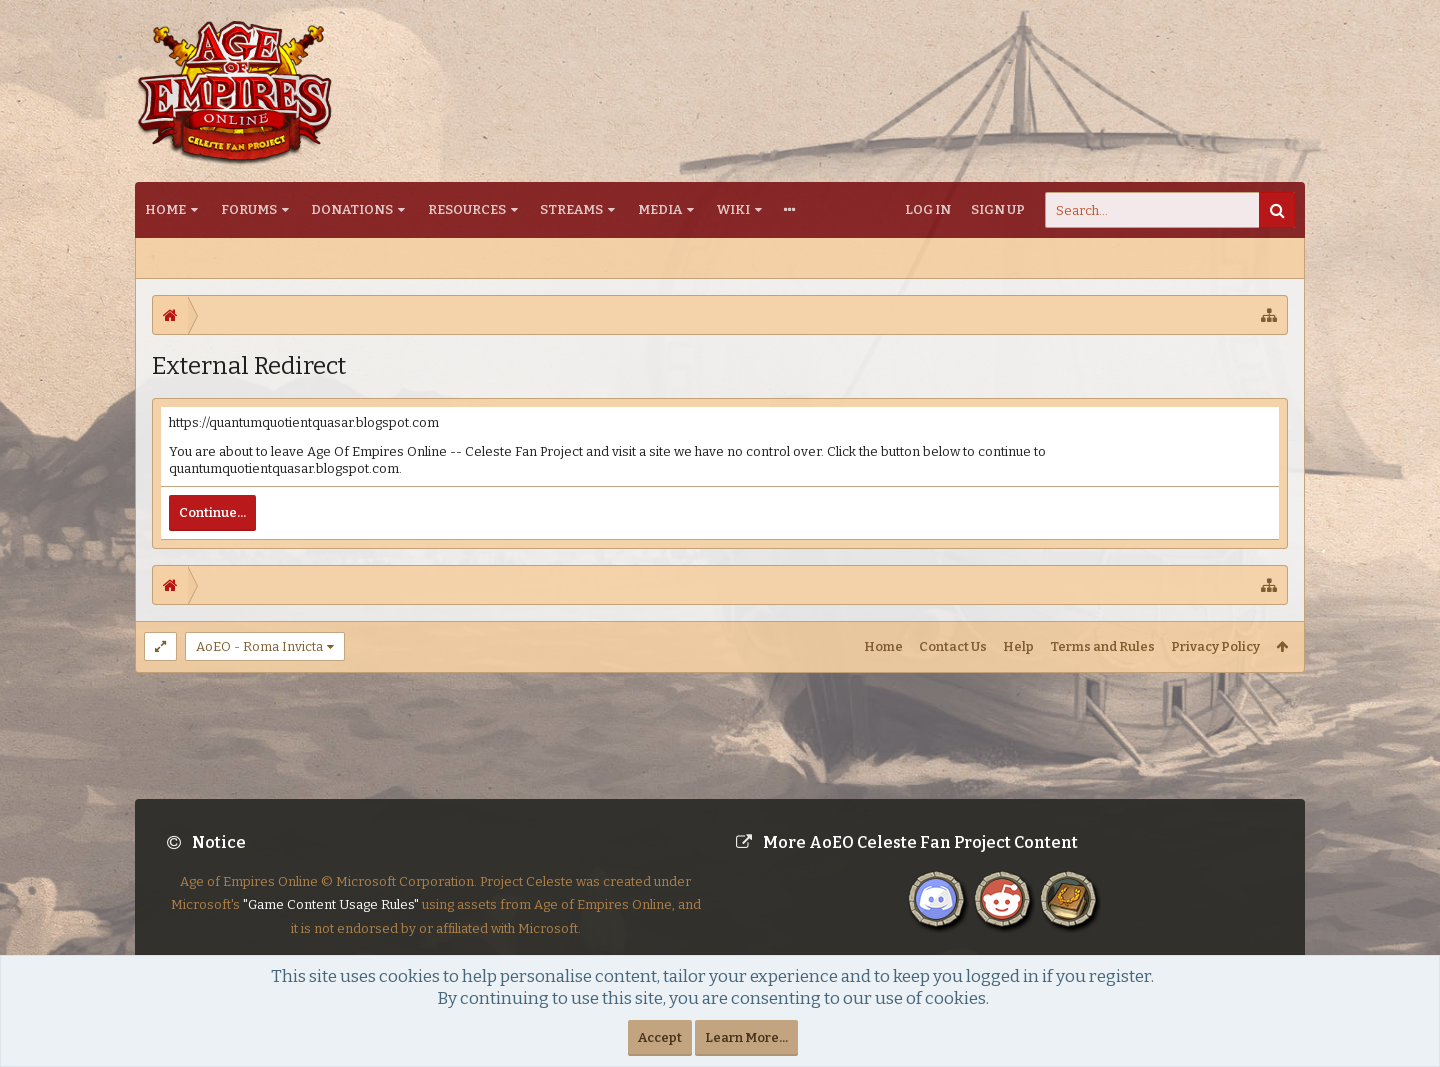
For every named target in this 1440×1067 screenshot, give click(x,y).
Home (165, 209)
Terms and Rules (1102, 646)
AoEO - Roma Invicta (259, 646)
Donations (352, 209)
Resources (467, 209)
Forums (249, 209)
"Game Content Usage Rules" (331, 920)
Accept (660, 1037)
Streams (571, 209)
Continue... (212, 512)
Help (1018, 646)
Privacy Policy (1215, 646)
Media (660, 209)
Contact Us (953, 646)
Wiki (733, 209)
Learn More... (746, 1037)
